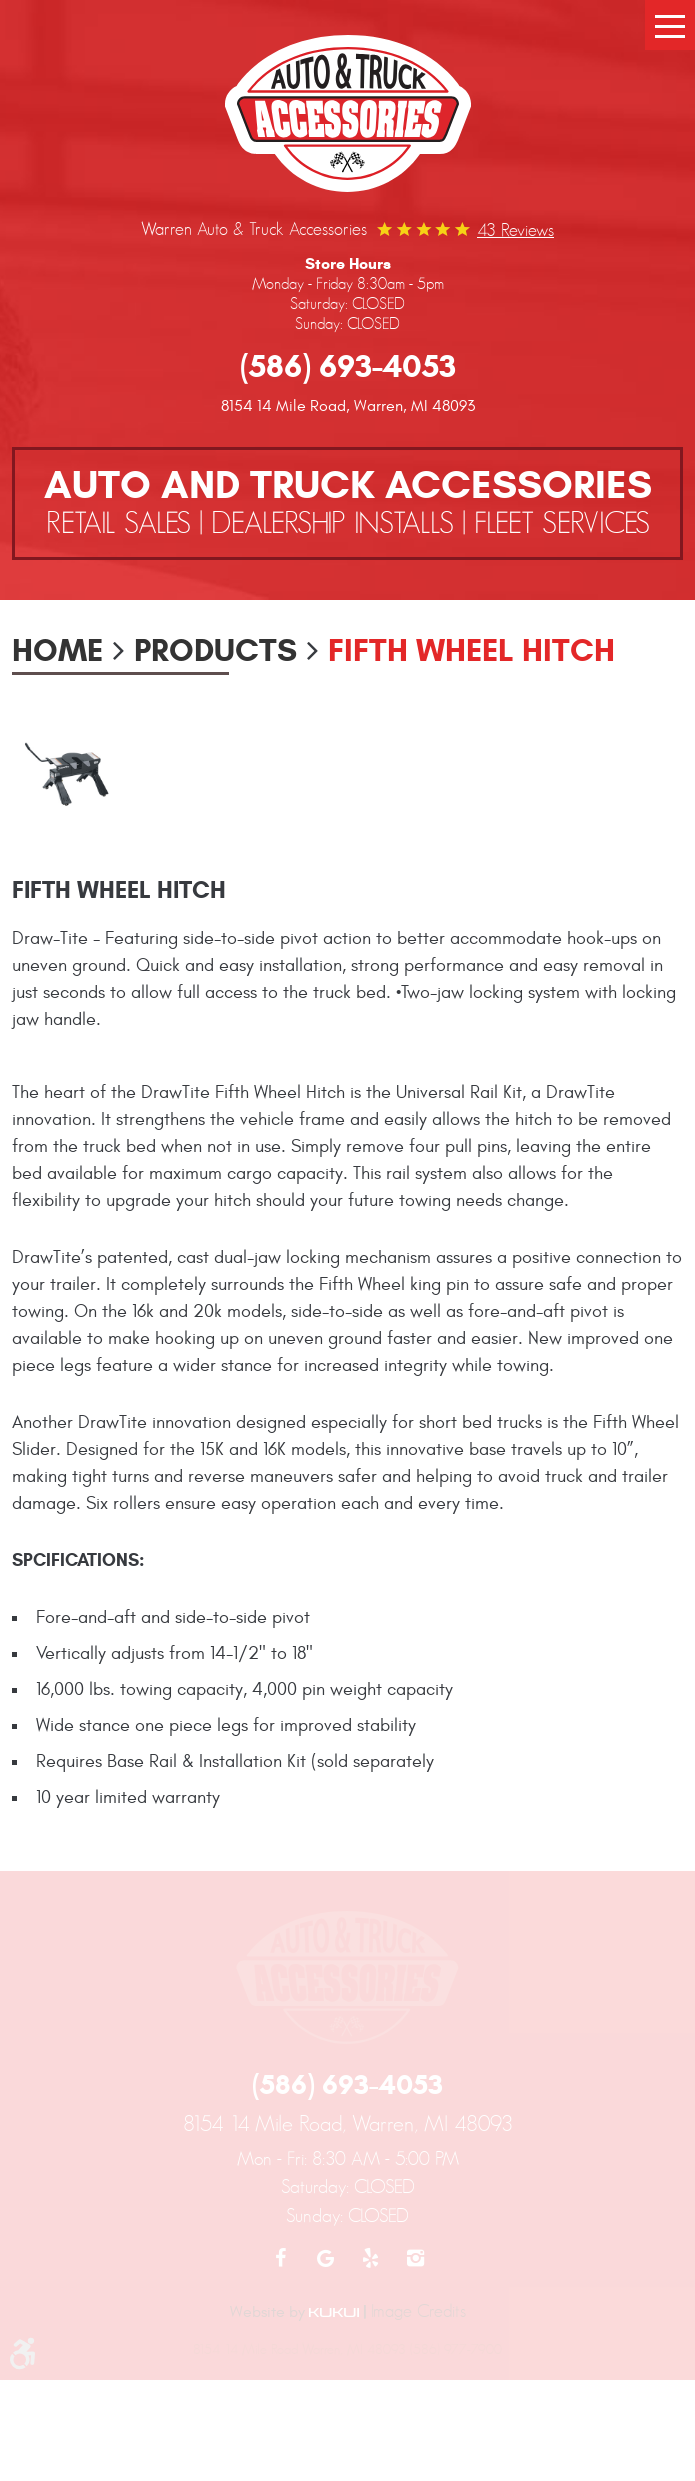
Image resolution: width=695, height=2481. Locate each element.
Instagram (415, 2258)
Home (57, 650)
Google (325, 2258)
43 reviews (515, 230)
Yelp (370, 2258)
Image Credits (418, 2311)
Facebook (280, 2258)
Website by (294, 2312)
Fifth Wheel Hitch (471, 650)
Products (215, 650)
